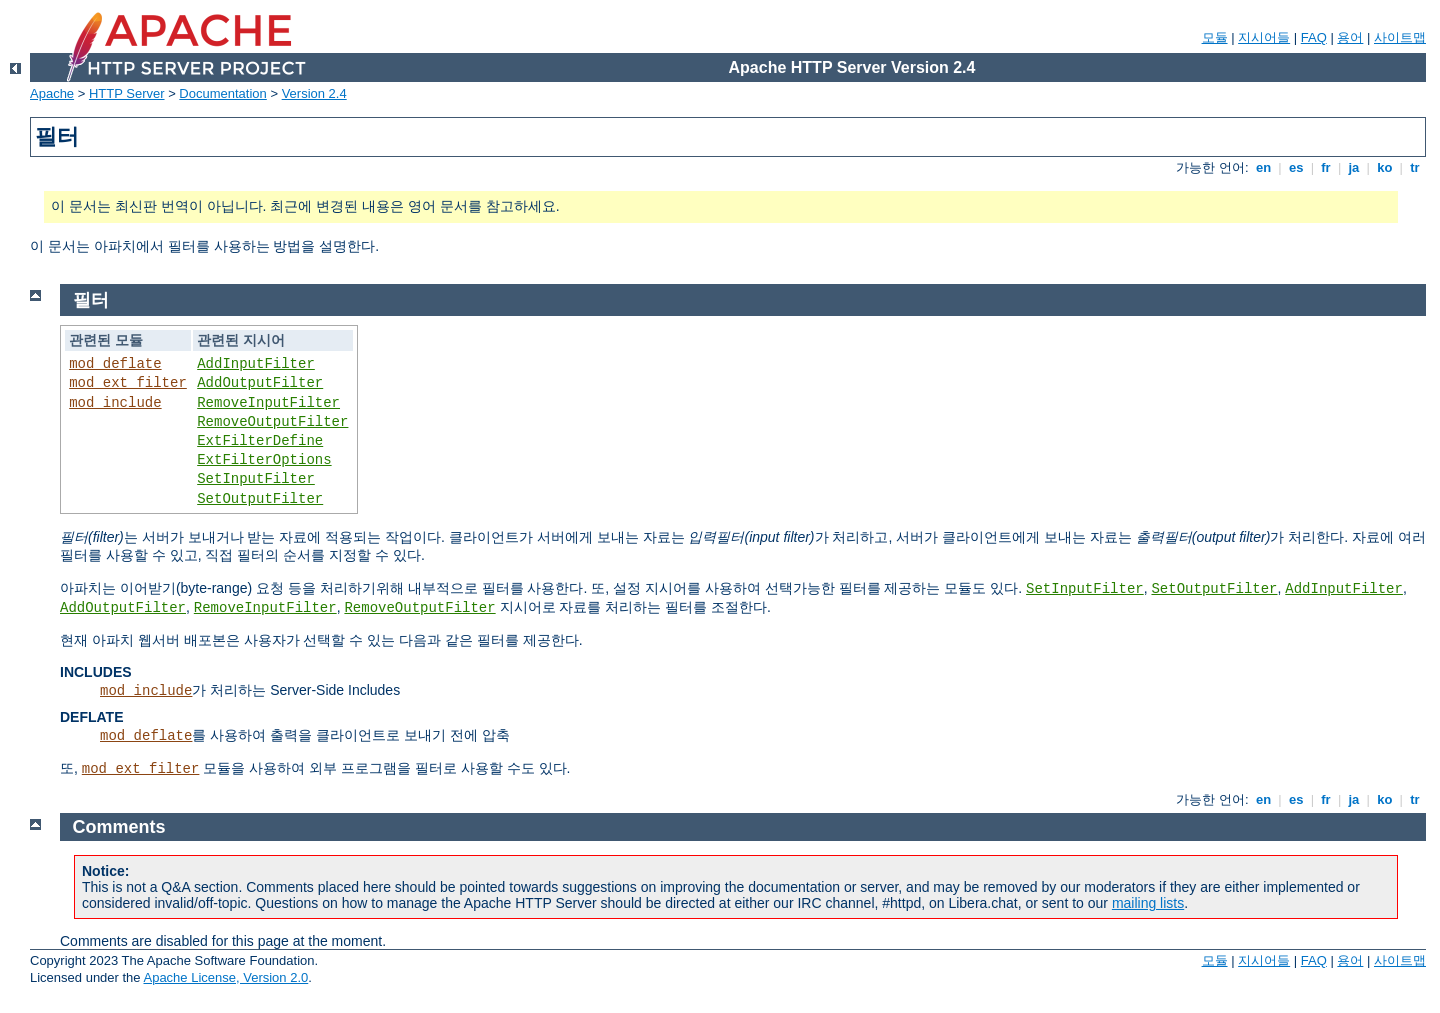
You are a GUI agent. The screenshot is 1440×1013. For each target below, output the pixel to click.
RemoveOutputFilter (272, 422)
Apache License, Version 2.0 (225, 977)
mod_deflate (115, 364)
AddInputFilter (256, 364)
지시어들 (1264, 37)
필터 (91, 300)
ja (1354, 167)
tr (1415, 167)
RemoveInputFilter (268, 403)
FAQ (1314, 37)
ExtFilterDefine (260, 441)
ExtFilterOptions (264, 460)
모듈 (1215, 37)
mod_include (115, 403)
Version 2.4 (314, 93)
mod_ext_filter (128, 383)
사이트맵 (1400, 37)
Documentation (222, 93)
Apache (52, 93)
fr (1326, 167)
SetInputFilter (256, 479)
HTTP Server (127, 93)
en (1263, 167)
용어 (1350, 37)
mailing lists (1148, 903)
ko (1385, 167)
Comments (119, 827)
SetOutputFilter (260, 499)
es (1296, 167)
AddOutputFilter (260, 383)
